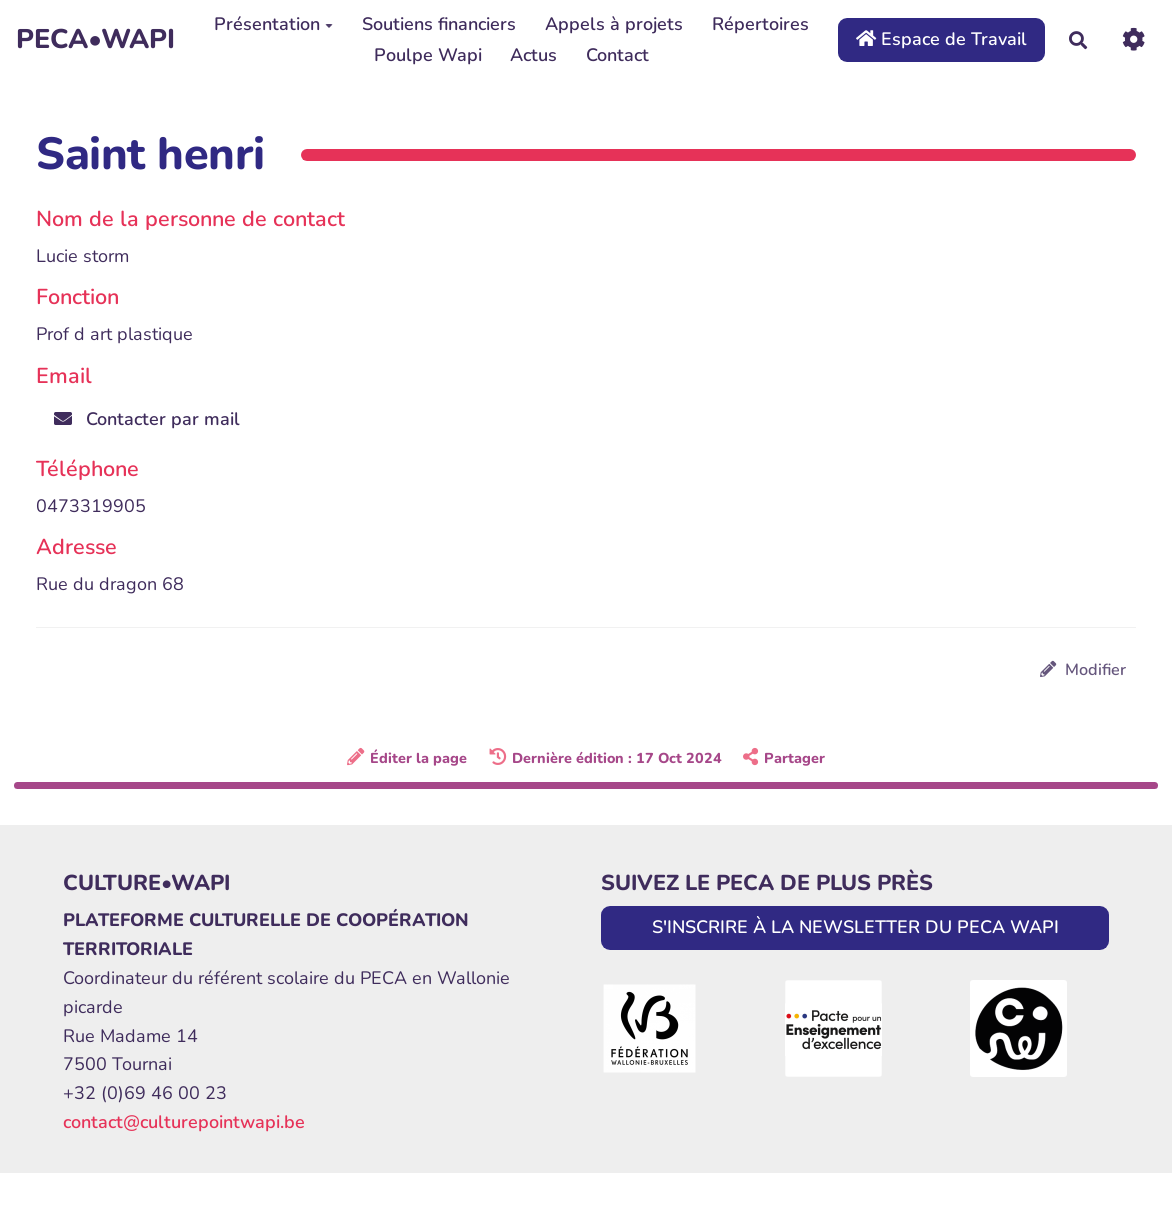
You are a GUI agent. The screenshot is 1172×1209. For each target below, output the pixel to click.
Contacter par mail (147, 419)
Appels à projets (614, 24)
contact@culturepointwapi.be (184, 1122)
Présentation (273, 24)
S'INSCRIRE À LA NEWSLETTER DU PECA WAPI (855, 927)
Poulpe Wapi (428, 55)
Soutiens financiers (439, 24)
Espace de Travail (941, 39)
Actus (533, 55)
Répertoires (760, 24)
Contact (617, 55)
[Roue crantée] (1133, 39)
